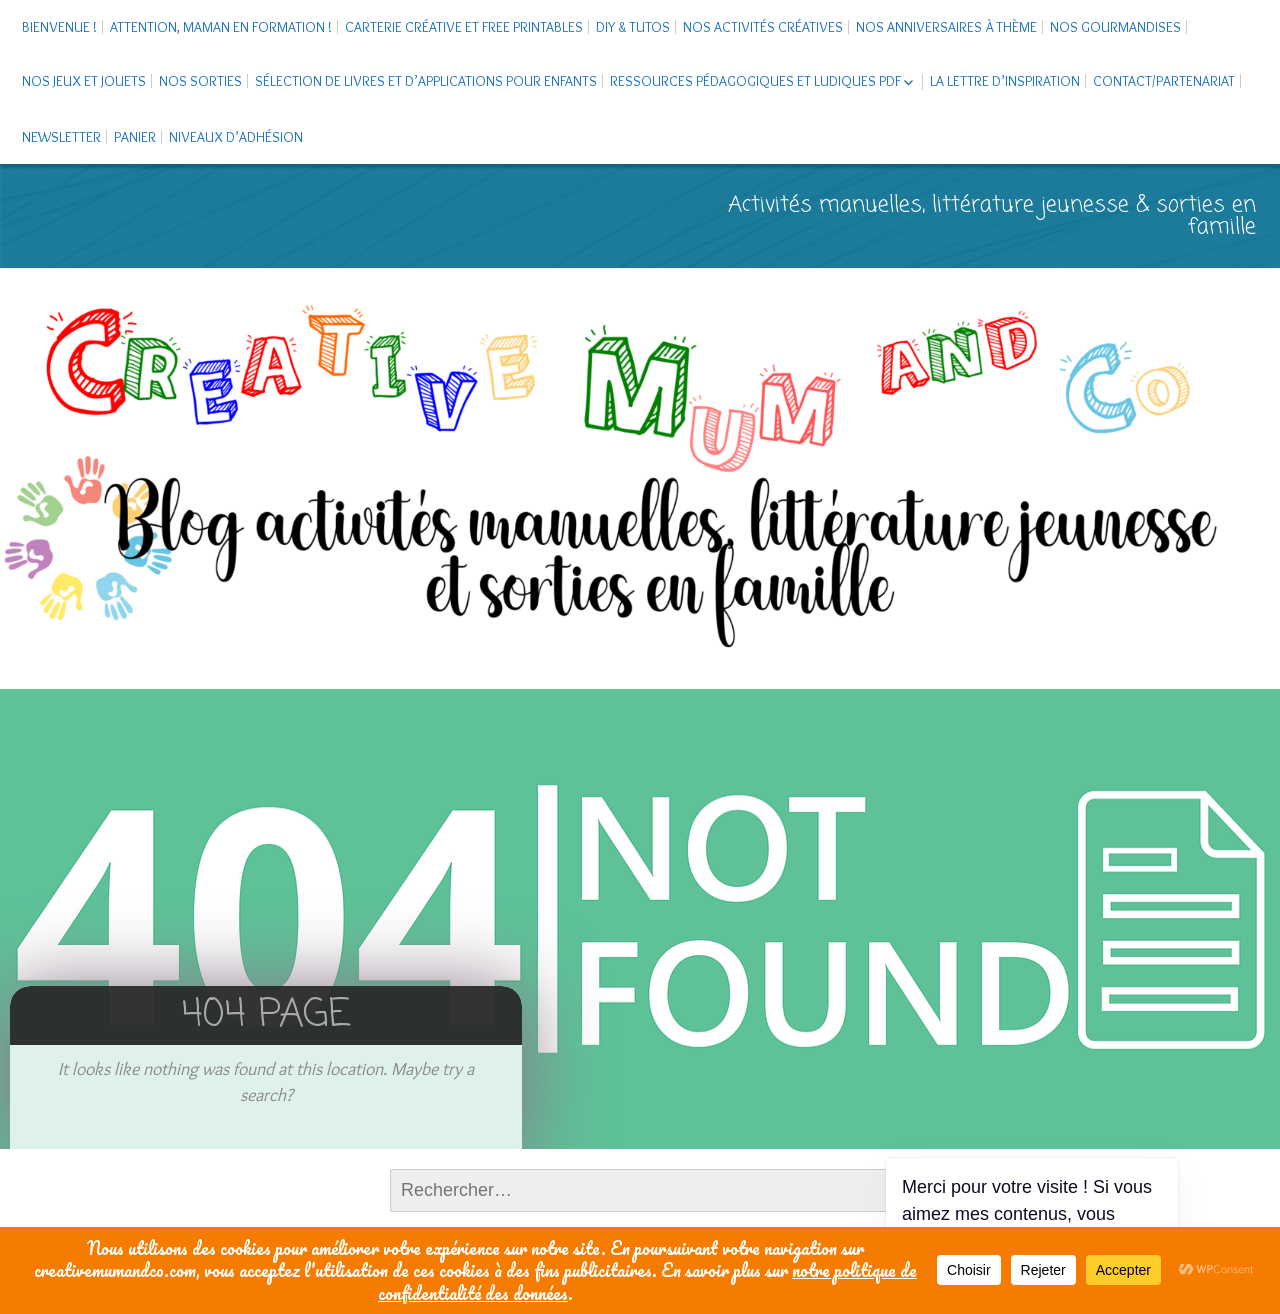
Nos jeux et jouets (84, 81)
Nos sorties (200, 81)
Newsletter (61, 137)
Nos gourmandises (1115, 27)
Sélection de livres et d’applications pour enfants (426, 81)
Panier (135, 137)
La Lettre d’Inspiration (1005, 81)
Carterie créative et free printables (464, 27)
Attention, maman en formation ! (221, 27)
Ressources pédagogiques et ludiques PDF (755, 81)
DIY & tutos (633, 27)
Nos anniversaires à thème (946, 27)
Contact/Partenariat (1164, 81)
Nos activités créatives (763, 27)
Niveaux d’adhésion (236, 137)
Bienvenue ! (59, 27)
